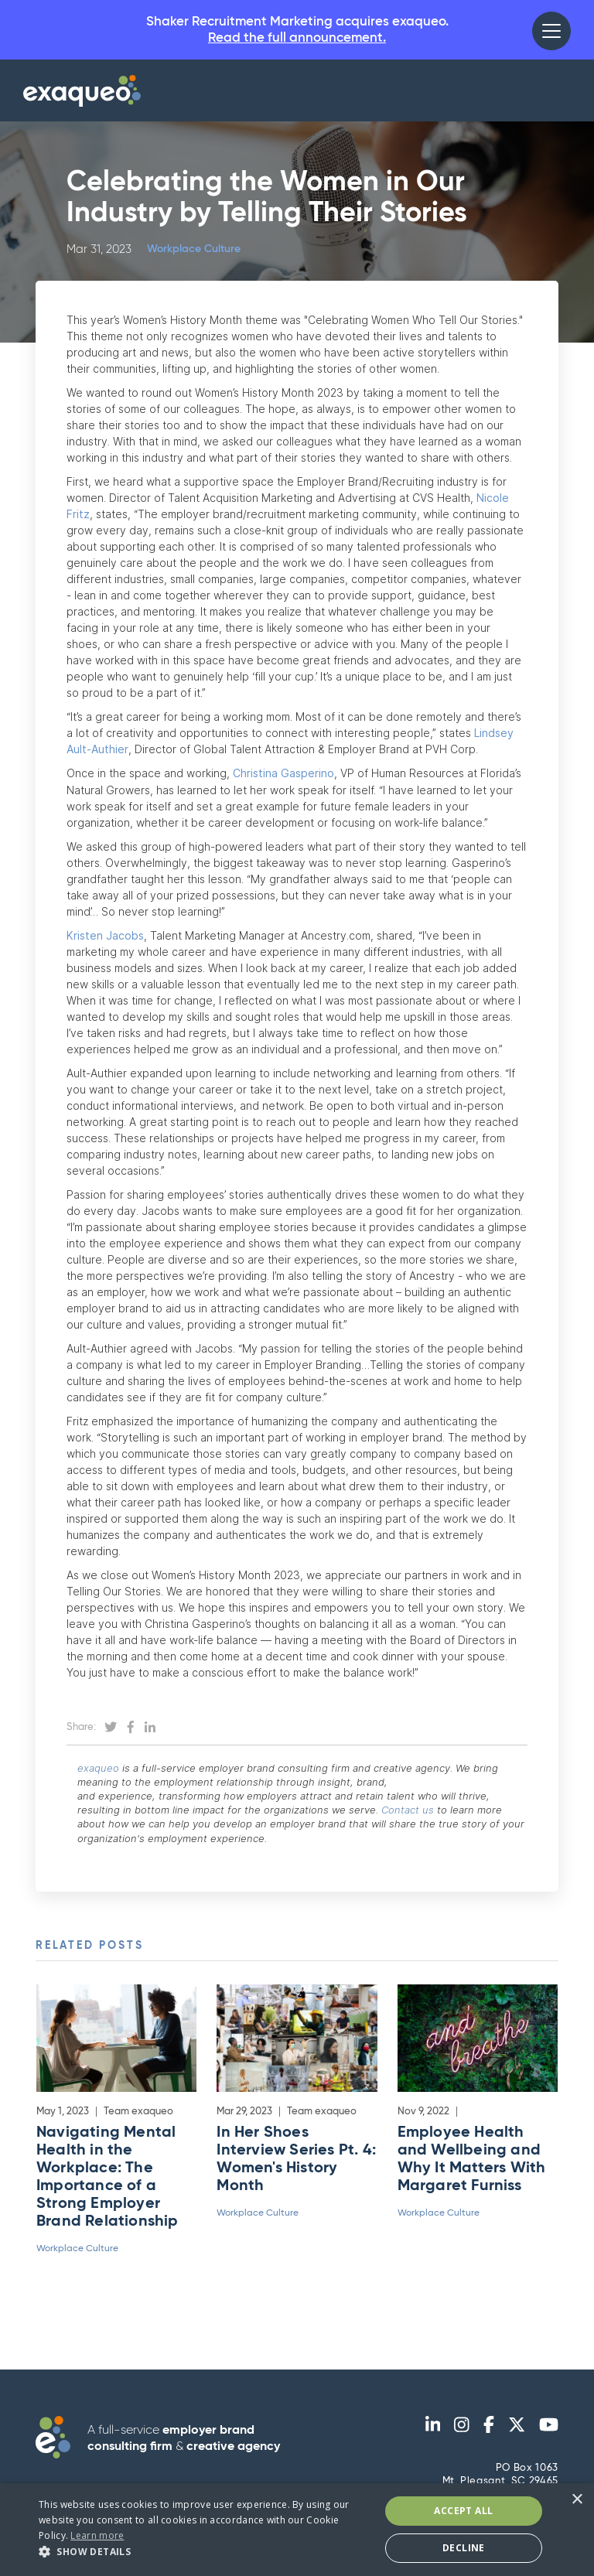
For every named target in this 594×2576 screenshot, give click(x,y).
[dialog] (297, 2529)
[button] (551, 31)
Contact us (412, 1813)
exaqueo (103, 1770)
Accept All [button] (463, 2510)
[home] (82, 94)
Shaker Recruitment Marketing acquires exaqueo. (297, 32)
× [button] (576, 2500)
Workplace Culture (198, 252)
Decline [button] (463, 2547)
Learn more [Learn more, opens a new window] (97, 2535)
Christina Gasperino (283, 776)
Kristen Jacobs (105, 937)
